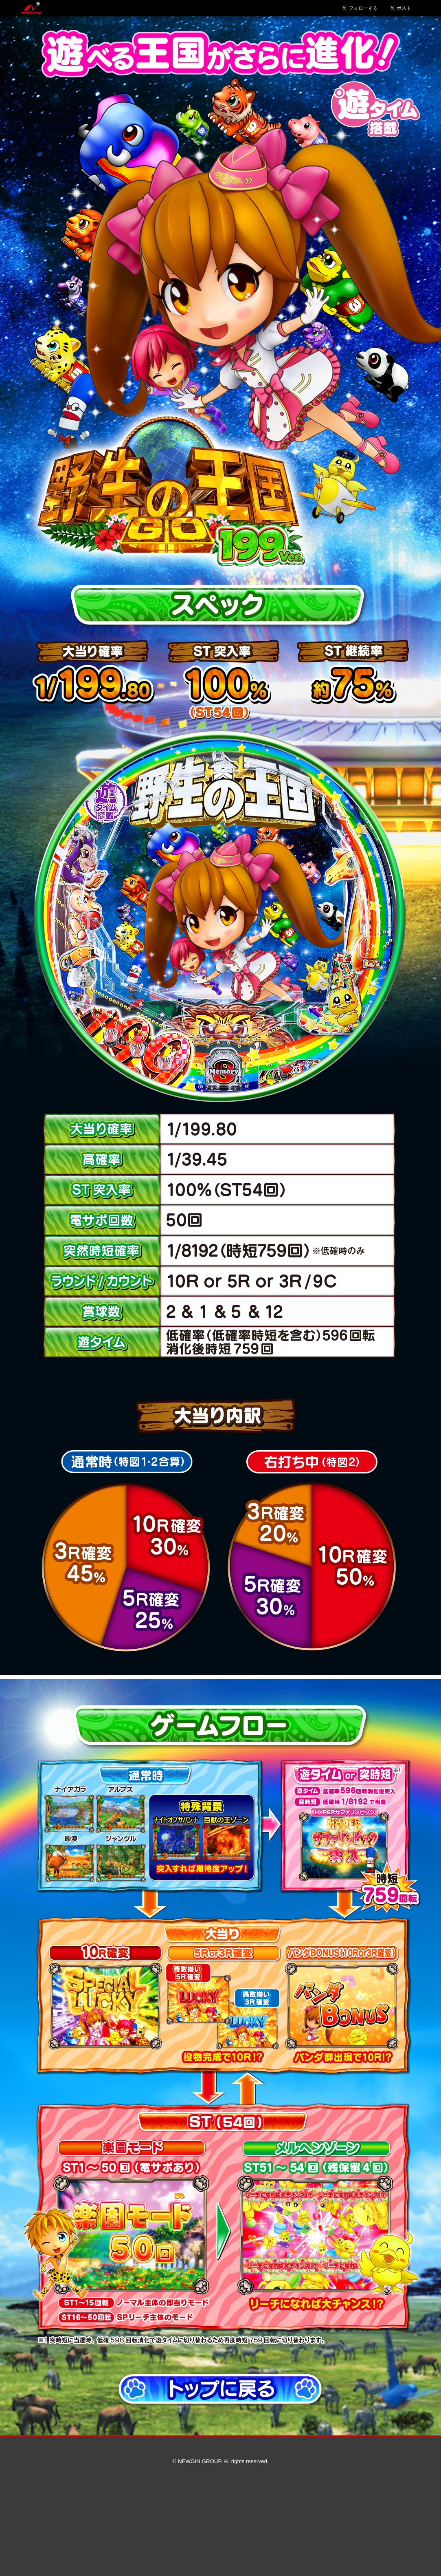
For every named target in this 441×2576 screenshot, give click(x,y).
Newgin (31, 8)
